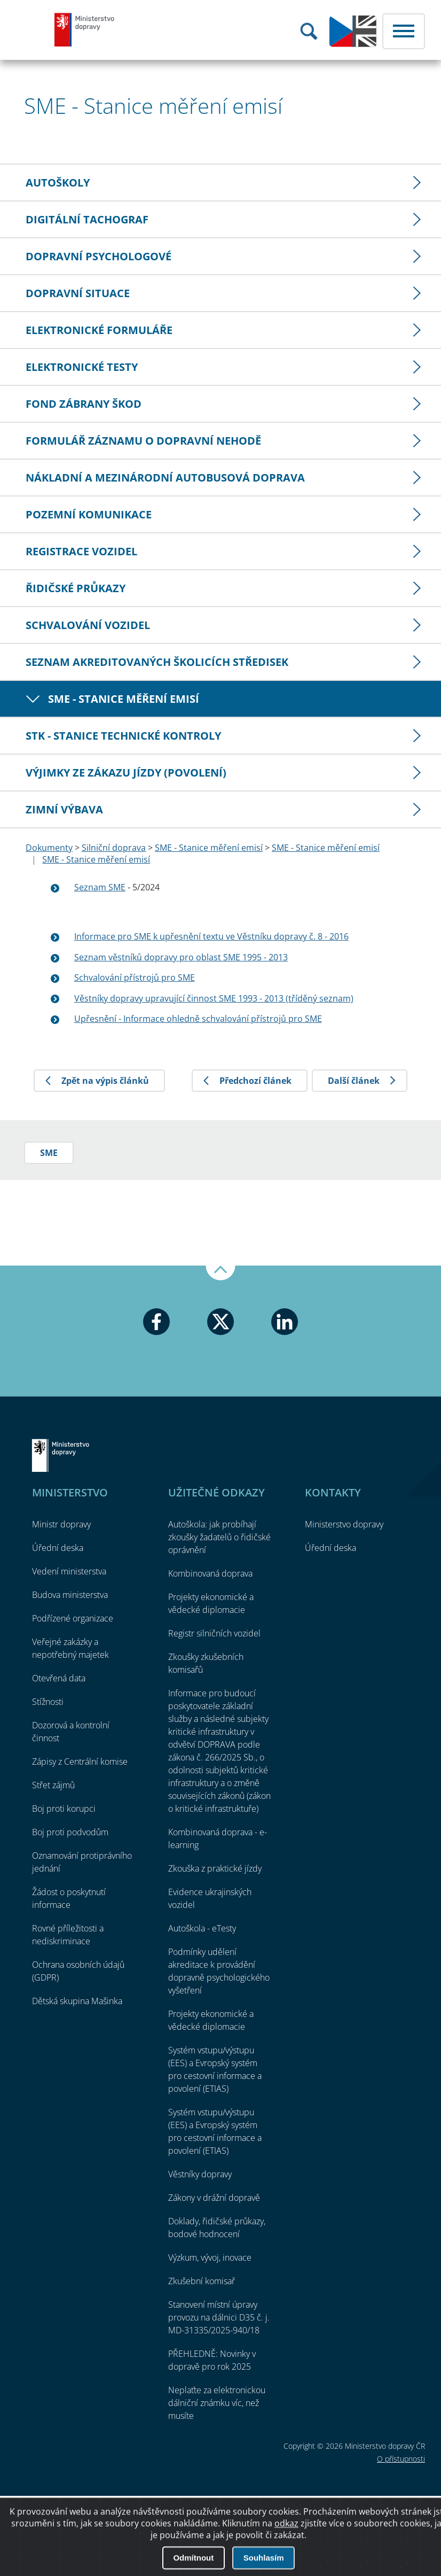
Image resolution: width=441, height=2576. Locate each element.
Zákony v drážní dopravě (214, 2197)
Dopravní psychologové (98, 256)
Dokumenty (49, 848)
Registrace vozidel (81, 551)
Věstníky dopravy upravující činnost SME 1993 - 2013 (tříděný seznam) (213, 998)
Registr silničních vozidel (214, 1633)
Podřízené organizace (72, 1618)
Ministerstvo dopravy (84, 29)
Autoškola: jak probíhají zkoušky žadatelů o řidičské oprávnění (219, 1537)
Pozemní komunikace (89, 514)
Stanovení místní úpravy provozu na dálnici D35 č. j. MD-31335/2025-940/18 (219, 2317)
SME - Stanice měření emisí (123, 699)
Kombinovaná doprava (210, 1573)
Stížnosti (48, 1702)
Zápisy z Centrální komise (80, 1761)
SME (49, 1153)
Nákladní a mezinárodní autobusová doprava (165, 477)
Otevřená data (58, 1678)
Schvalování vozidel (88, 625)
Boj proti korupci (64, 1808)
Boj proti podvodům (70, 1832)
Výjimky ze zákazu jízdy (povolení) (126, 772)
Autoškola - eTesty (202, 1928)
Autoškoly (58, 182)
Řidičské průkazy (75, 588)
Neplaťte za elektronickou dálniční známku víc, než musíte (216, 2403)
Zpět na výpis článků (105, 1081)
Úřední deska (57, 1548)
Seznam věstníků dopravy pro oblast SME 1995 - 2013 (181, 957)
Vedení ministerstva (69, 1571)
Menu (403, 31)
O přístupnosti (401, 2459)
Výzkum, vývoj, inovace (209, 2257)
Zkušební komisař (201, 2281)
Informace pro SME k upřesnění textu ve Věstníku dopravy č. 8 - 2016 (211, 936)
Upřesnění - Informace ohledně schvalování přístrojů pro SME (198, 1019)
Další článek (354, 1081)
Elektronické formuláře (99, 330)
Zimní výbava (64, 809)
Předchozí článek (255, 1081)
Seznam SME (99, 887)
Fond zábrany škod (83, 404)
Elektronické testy (82, 367)
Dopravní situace (78, 293)
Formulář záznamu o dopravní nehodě (143, 440)
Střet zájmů (53, 1785)
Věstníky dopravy (200, 2174)
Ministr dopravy (61, 1524)
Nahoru (220, 1273)
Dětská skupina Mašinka (77, 2001)
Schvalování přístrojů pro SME (134, 977)
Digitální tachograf (87, 219)
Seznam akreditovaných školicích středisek (157, 662)
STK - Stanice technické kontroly (123, 735)
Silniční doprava (114, 848)
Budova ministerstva (70, 1595)
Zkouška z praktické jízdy (215, 1868)
